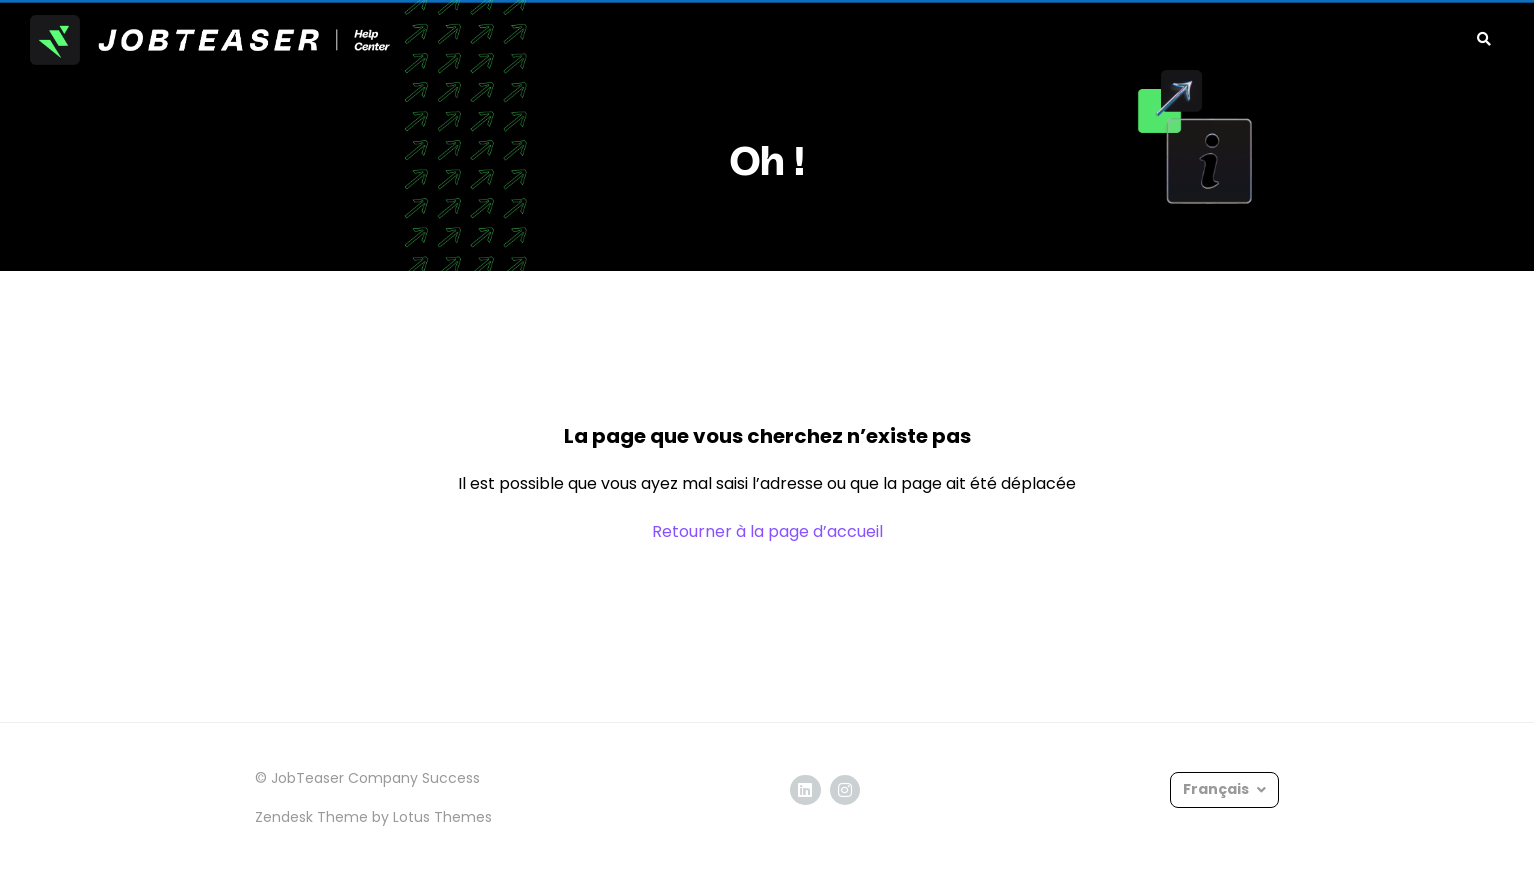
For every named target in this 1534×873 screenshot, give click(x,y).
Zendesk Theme (311, 817)
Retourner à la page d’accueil (767, 531)
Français (1217, 789)
